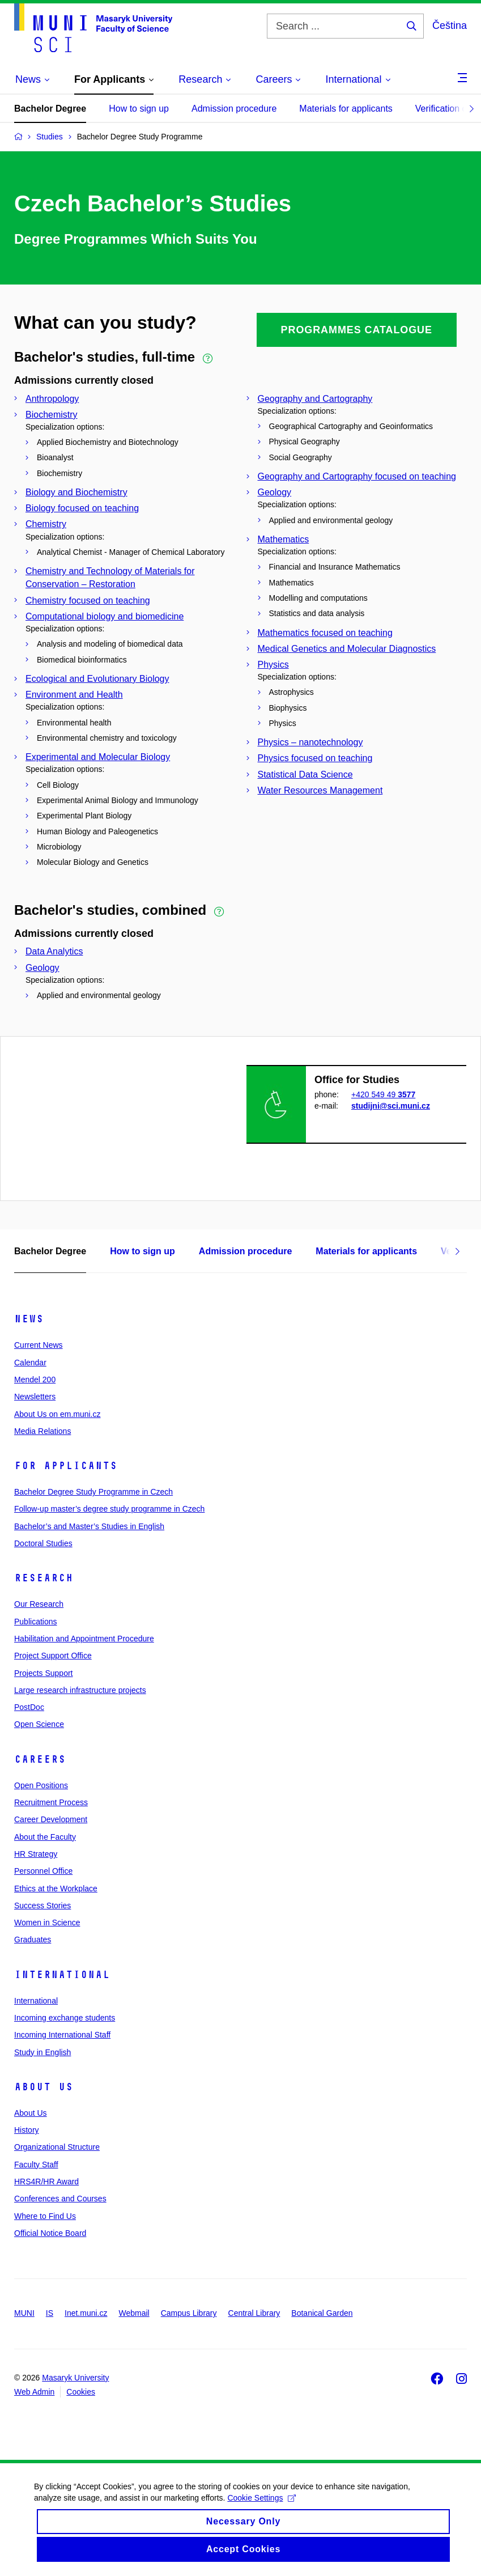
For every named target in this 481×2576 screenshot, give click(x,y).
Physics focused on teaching (315, 758)
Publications (35, 1621)
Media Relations (42, 1431)
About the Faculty (45, 1836)
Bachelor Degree (50, 108)
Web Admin (34, 2391)
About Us (43, 2087)
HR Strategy (35, 1853)
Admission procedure (233, 108)
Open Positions (41, 1785)
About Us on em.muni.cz (57, 1414)
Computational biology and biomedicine (104, 616)
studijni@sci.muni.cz (390, 1106)
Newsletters (35, 1396)
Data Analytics (54, 951)
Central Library (254, 2313)
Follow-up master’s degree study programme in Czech (109, 1508)
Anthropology (52, 399)
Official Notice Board (50, 2233)
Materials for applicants (346, 108)
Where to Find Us (45, 2216)
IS (49, 2313)
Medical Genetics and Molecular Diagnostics (347, 648)
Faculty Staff (36, 2164)
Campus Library (189, 2313)
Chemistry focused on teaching (87, 600)
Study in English (42, 2052)
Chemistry (45, 524)
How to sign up (139, 108)
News (29, 1319)
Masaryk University (75, 2377)
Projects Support (43, 1673)
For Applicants (65, 1465)
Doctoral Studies (43, 1543)
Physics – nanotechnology (310, 742)
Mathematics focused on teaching (325, 633)
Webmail (134, 2313)
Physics (273, 664)
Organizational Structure (57, 2146)
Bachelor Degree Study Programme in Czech (93, 1491)
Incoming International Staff (62, 2034)
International (62, 1974)
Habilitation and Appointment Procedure (84, 1638)
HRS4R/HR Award (46, 2181)
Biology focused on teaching (82, 508)
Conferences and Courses (60, 2198)
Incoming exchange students (64, 2017)
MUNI (24, 2313)
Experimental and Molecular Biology (97, 757)
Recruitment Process (51, 1802)
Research (43, 1578)
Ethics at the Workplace (55, 1888)
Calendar (30, 1362)
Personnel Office (43, 1870)
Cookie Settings (261, 2510)
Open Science (39, 1724)
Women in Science (47, 1922)
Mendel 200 (35, 1379)
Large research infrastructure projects (80, 1690)
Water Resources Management (320, 790)
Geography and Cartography (315, 399)
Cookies (80, 2391)
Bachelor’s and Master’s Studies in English (89, 1526)
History (26, 2129)
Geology (275, 492)
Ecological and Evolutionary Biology (97, 679)
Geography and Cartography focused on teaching (357, 476)
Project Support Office (53, 1655)
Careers (40, 1759)
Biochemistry (51, 414)
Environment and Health (74, 694)
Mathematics (283, 539)
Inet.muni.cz (86, 2313)
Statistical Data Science (305, 774)
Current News (38, 1344)
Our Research (38, 1604)
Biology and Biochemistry (76, 492)
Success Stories (42, 1905)
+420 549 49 (383, 1094)
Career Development (50, 1819)
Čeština (449, 25)
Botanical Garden (321, 2313)
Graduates (32, 1939)
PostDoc (29, 1707)
